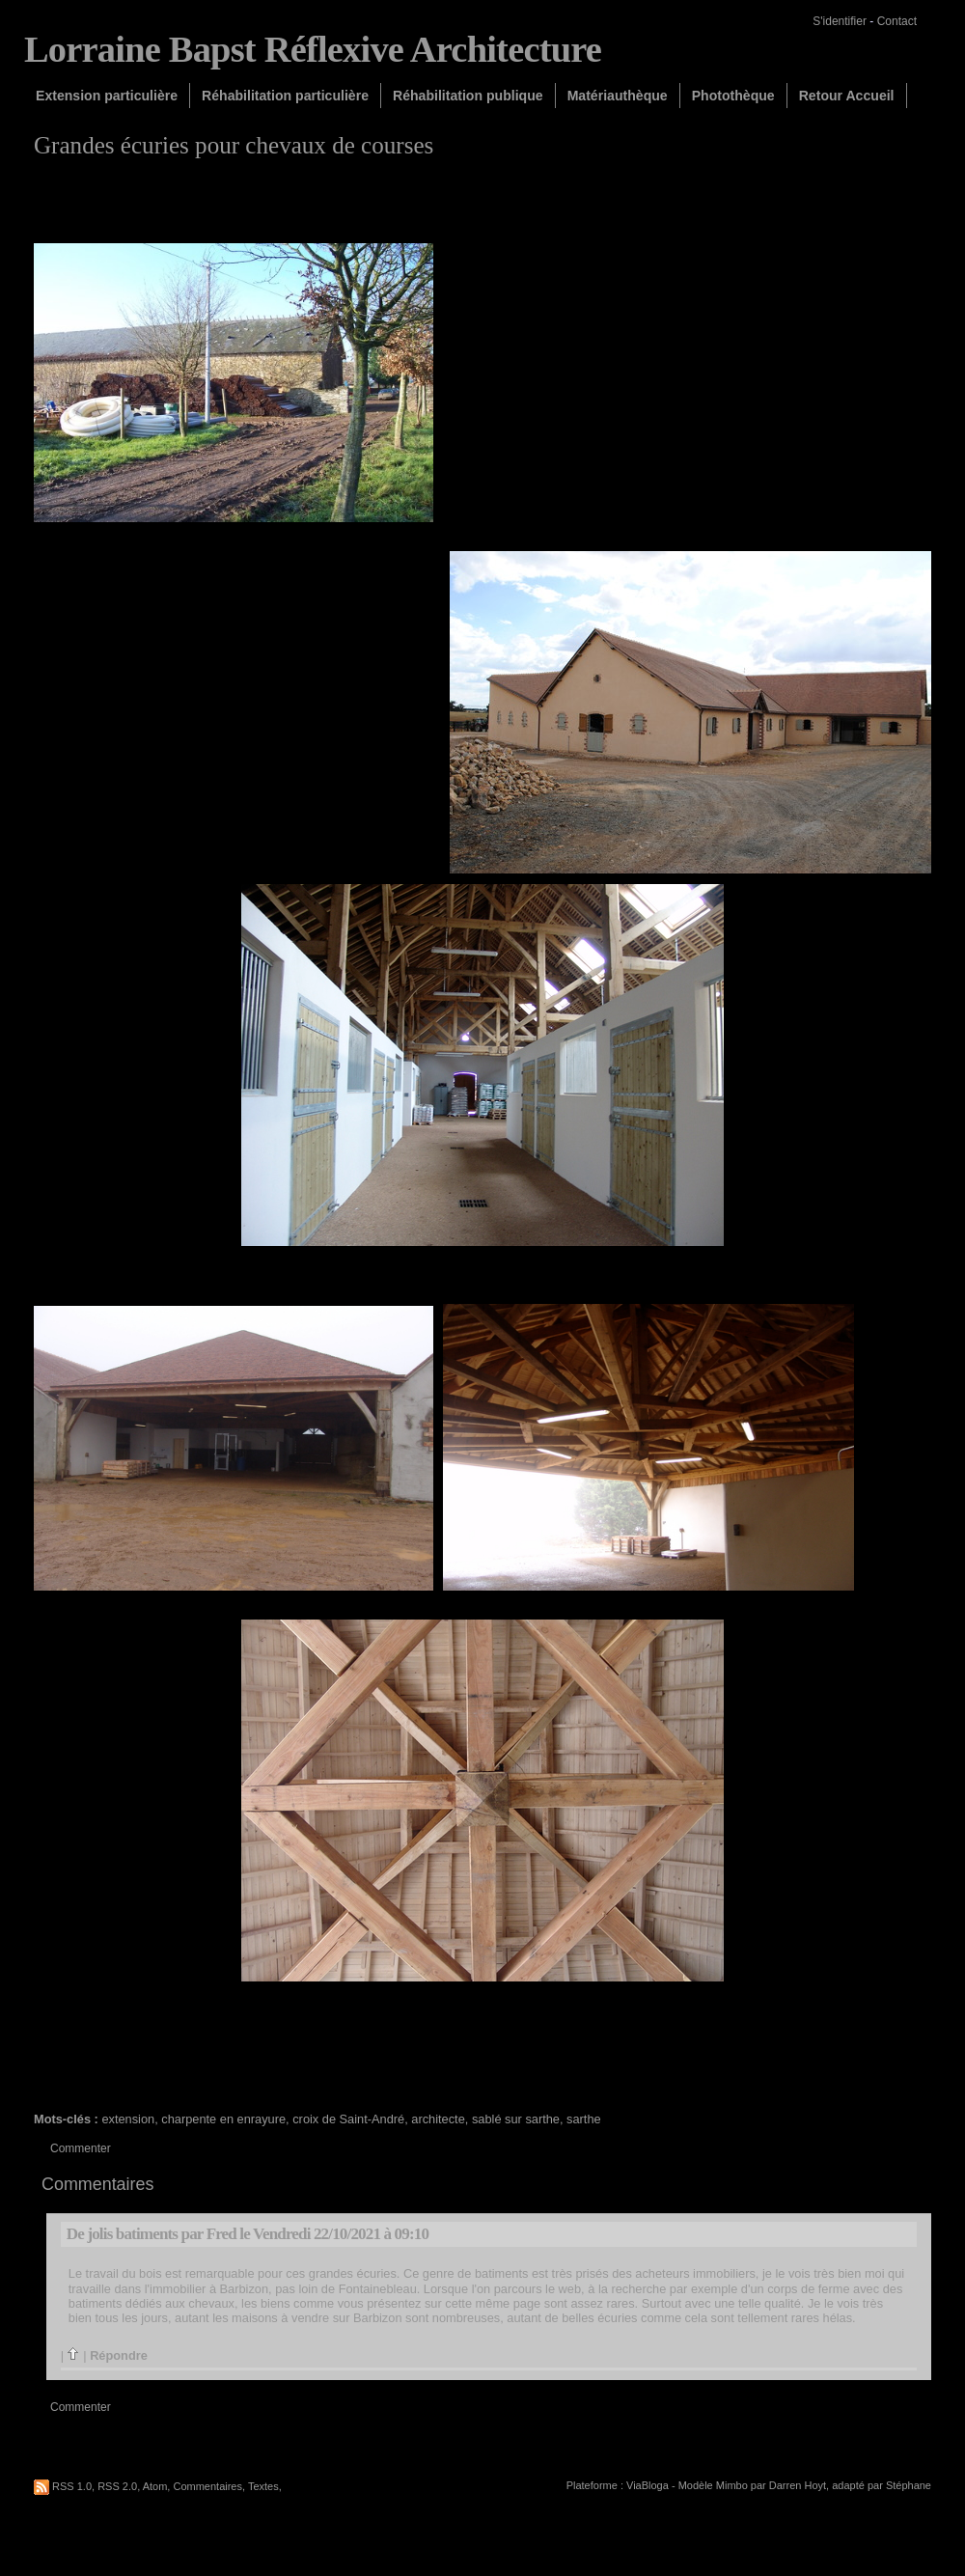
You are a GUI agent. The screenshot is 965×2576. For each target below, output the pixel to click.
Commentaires (207, 2486)
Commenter (80, 2148)
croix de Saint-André (348, 2119)
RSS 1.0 (72, 2486)
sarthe (583, 2119)
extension (127, 2119)
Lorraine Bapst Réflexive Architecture (312, 49)
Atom (155, 2486)
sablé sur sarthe (516, 2119)
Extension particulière (107, 95)
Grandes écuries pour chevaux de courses (233, 145)
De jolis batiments (122, 2234)
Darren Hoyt (797, 2485)
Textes (263, 2486)
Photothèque (733, 95)
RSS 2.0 (117, 2486)
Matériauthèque (617, 95)
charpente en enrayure (223, 2119)
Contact (897, 21)
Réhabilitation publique (468, 95)
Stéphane (908, 2485)
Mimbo (732, 2485)
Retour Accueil (847, 95)
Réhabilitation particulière (285, 95)
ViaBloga (647, 2485)
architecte (437, 2119)
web (570, 2289)
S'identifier (840, 21)
